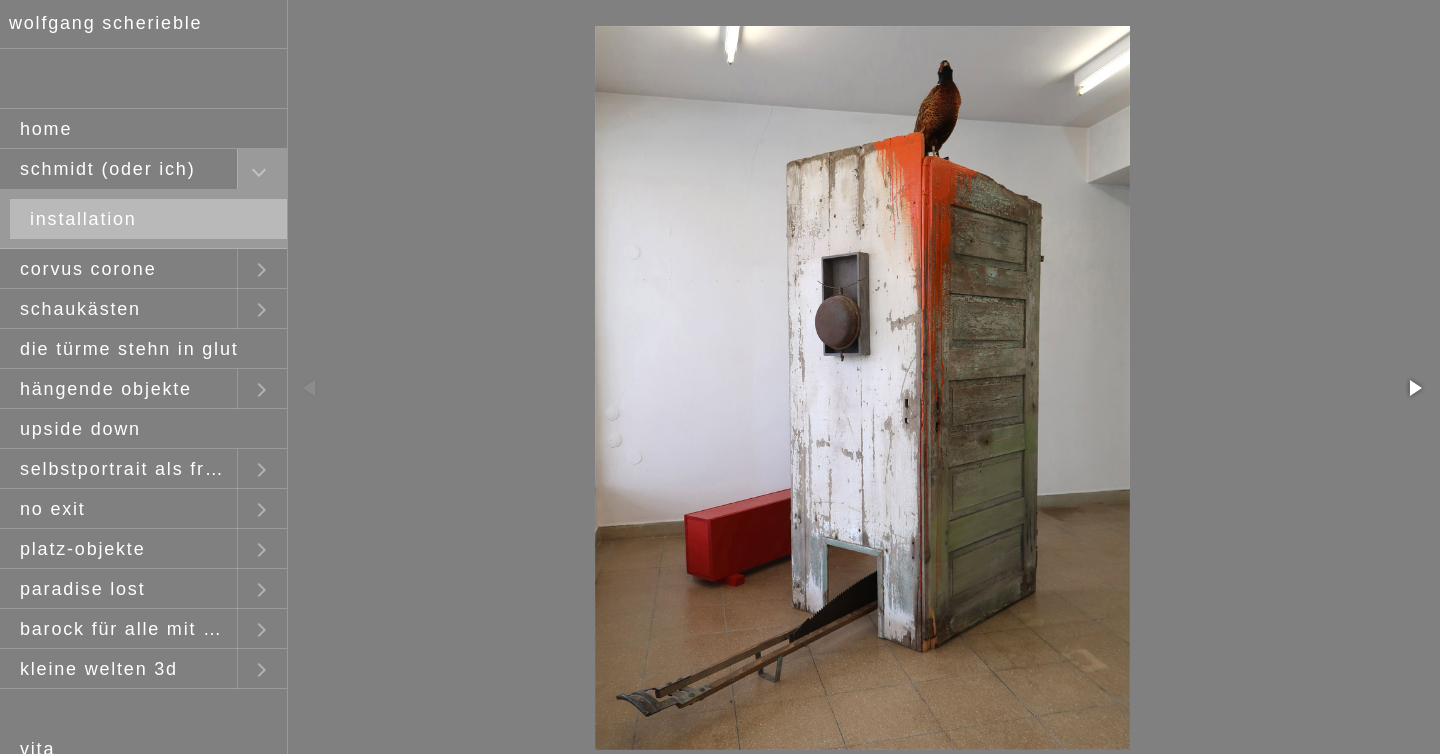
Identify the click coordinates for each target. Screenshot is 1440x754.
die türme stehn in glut (129, 349)
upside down (80, 429)
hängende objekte (106, 389)
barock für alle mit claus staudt (128, 629)
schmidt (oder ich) (107, 169)
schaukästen (80, 309)
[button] (1414, 388)
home (46, 129)
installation (83, 219)
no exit (53, 509)
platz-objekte (82, 549)
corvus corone (88, 269)
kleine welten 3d (99, 669)
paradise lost (82, 589)
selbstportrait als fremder (128, 469)
